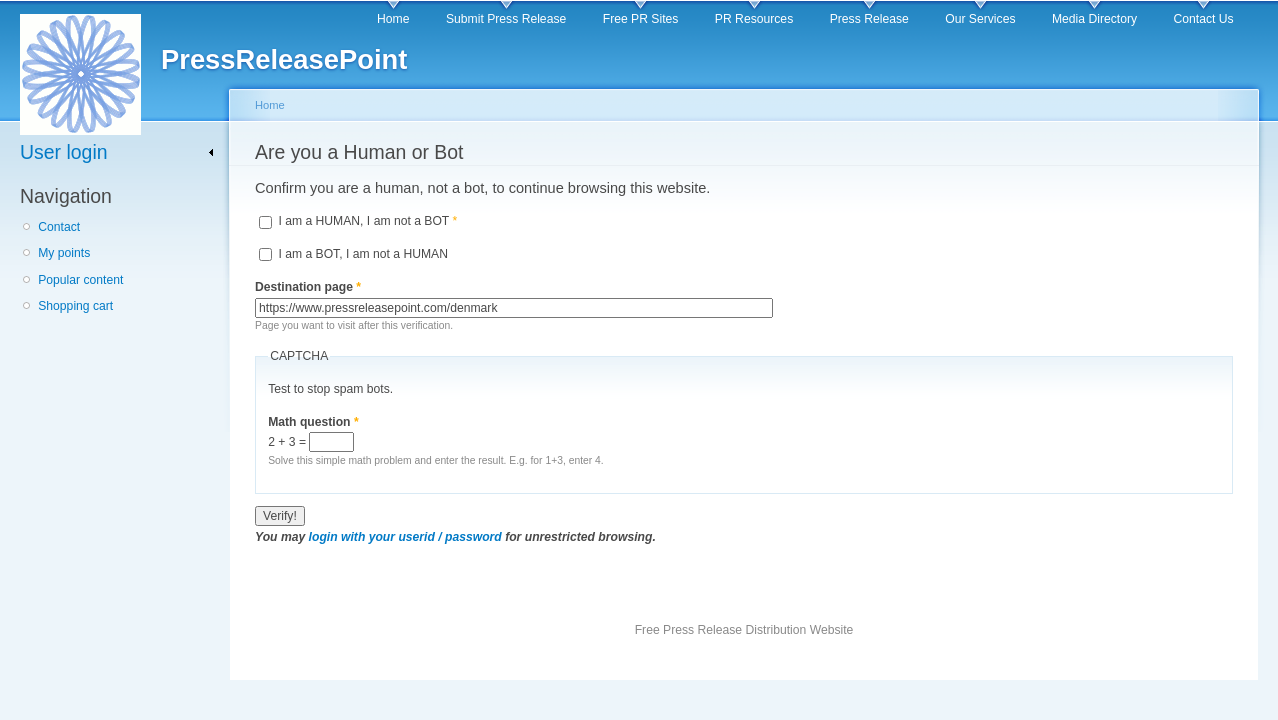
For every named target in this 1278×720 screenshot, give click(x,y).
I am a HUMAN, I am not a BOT (367, 221)
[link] (117, 152)
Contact (59, 227)
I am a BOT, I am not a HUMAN (363, 254)
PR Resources (754, 19)
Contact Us (1204, 19)
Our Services (980, 19)
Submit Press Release (506, 19)
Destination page (308, 287)
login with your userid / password (405, 537)
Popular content (80, 280)
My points (64, 253)
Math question (313, 422)
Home (393, 19)
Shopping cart (75, 306)
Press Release (869, 19)
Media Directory (1094, 19)
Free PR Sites (641, 19)
